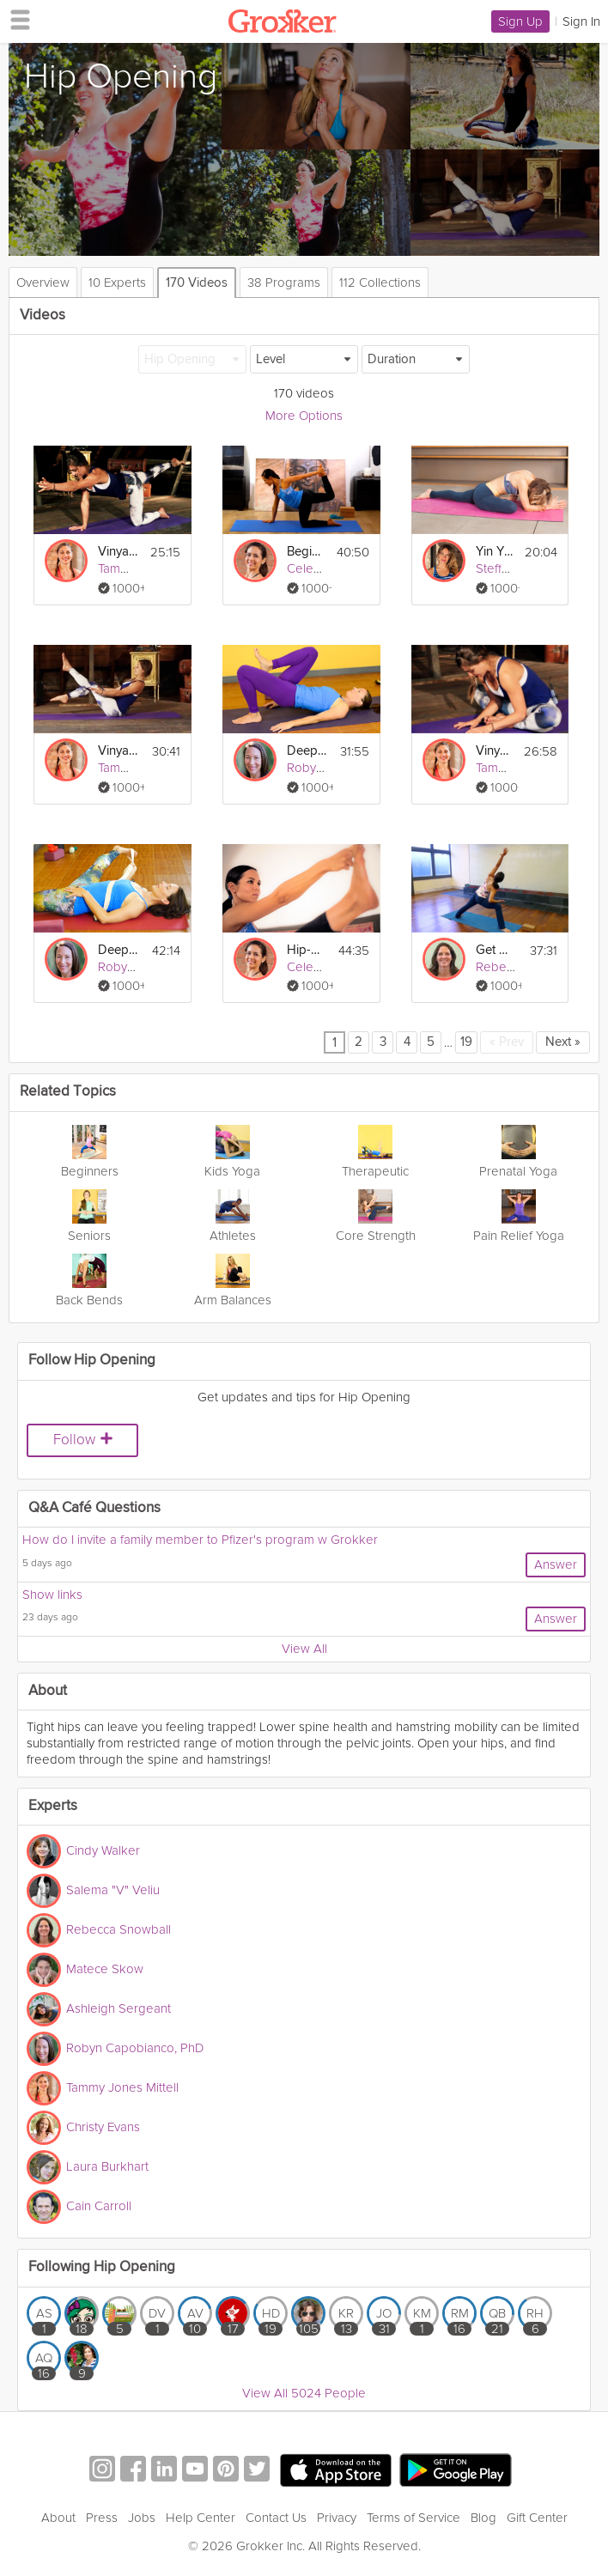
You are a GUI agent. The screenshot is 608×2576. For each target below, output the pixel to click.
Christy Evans (103, 2127)
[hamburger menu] (15, 19)
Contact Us (276, 2517)
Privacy (336, 2517)
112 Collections (380, 282)
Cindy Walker (103, 1850)
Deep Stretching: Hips (307, 750)
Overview (43, 282)
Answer (555, 1564)
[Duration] (416, 359)
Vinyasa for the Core (118, 750)
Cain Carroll (98, 2206)
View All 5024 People (304, 2393)
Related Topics (68, 1091)
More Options (304, 415)
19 (466, 1042)
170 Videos (197, 282)
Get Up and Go (496, 950)
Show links (52, 1594)
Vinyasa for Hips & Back (495, 750)
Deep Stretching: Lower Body (118, 950)
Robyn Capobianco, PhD (135, 2048)
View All (304, 1648)
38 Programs (283, 282)
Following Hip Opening (101, 2267)
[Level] (304, 359)
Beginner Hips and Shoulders (306, 551)
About (58, 2517)
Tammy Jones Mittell (122, 2087)
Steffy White (509, 568)
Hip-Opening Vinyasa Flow (307, 950)
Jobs (141, 2517)
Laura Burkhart (107, 2166)
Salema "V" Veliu (113, 1890)
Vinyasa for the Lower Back (118, 551)
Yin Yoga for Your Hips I (495, 551)
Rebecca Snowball (118, 1929)
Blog (483, 2517)
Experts (52, 1806)
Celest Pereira (327, 568)
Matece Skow (104, 1969)
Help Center (200, 2517)
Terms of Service (413, 2517)
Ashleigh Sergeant (118, 2008)
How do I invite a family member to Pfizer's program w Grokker (200, 1539)
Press (102, 2517)
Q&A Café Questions (94, 1508)
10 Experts (117, 282)
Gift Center (537, 2517)
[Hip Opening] (192, 359)
